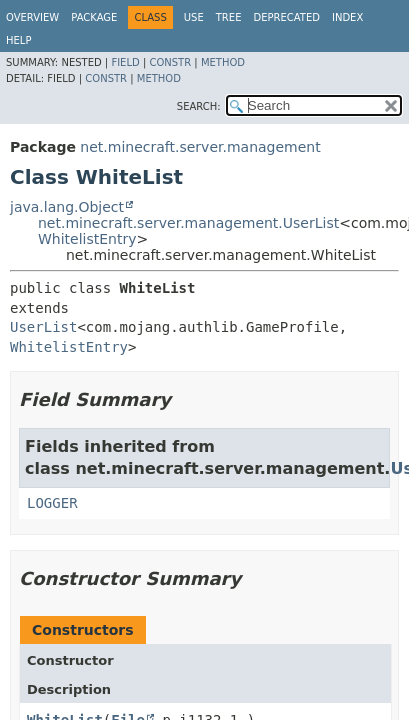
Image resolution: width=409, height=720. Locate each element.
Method (223, 62)
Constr (170, 62)
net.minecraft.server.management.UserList (188, 223)
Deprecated (286, 17)
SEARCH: (199, 106)
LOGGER (52, 503)
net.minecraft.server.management (200, 147)
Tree (229, 17)
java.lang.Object (67, 207)
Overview (32, 17)
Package (94, 17)
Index (347, 17)
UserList (43, 327)
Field (125, 62)
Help (18, 40)
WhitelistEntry (87, 239)
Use (194, 17)
